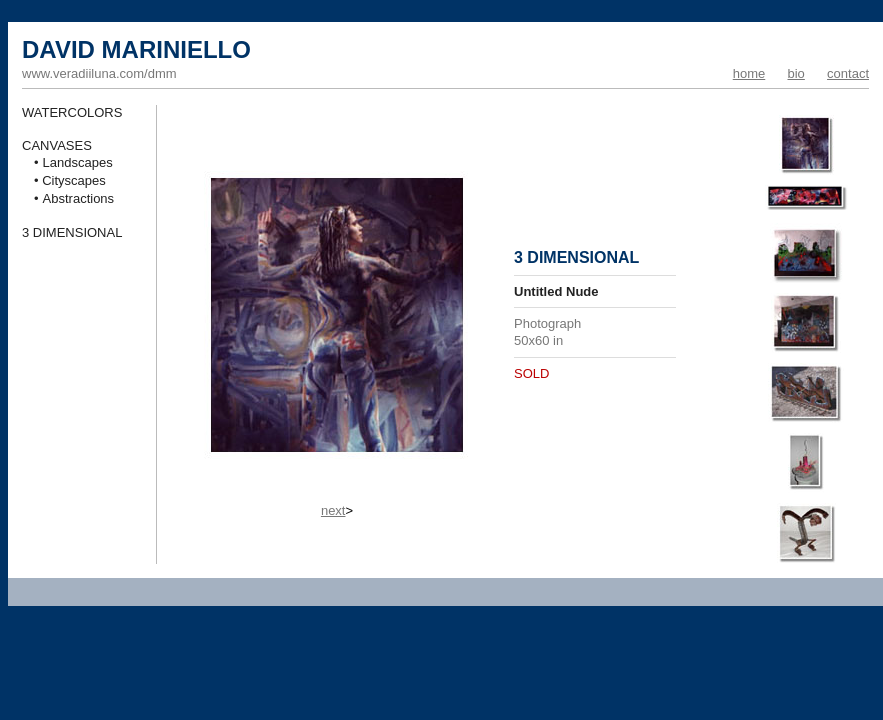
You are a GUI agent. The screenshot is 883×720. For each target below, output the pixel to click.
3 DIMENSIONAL (72, 232)
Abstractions (79, 198)
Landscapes (78, 162)
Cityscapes (74, 180)
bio (795, 73)
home (749, 73)
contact (848, 73)
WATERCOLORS (72, 112)
